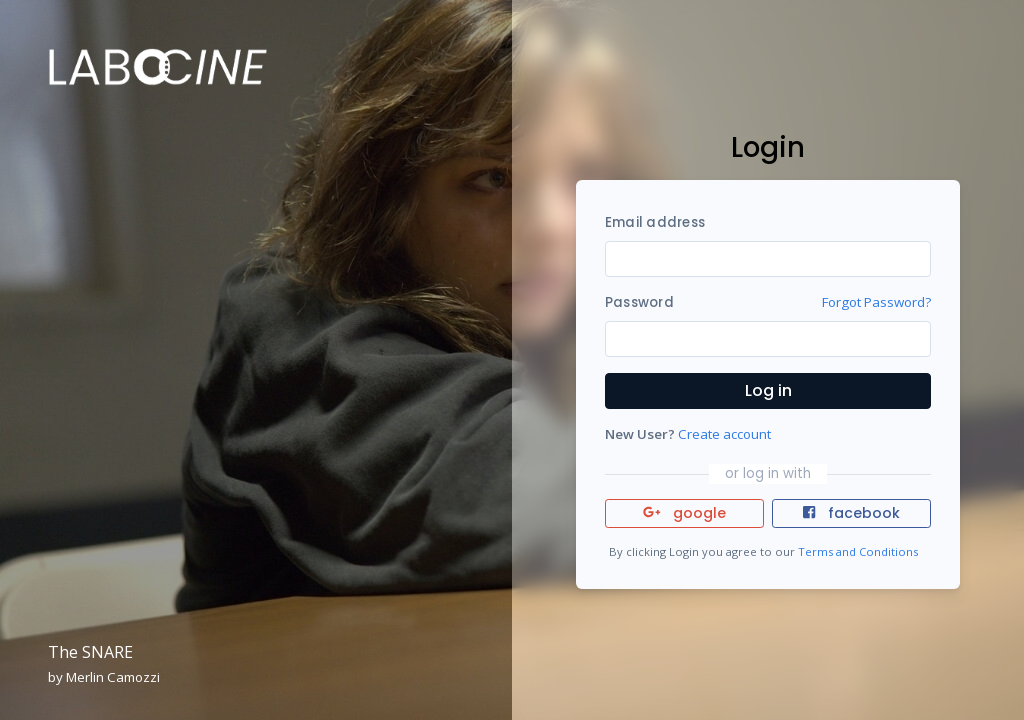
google (684, 513)
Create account (724, 434)
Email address (655, 222)
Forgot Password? (876, 302)
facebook (851, 513)
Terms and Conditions (858, 551)
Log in (768, 390)
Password (639, 302)
